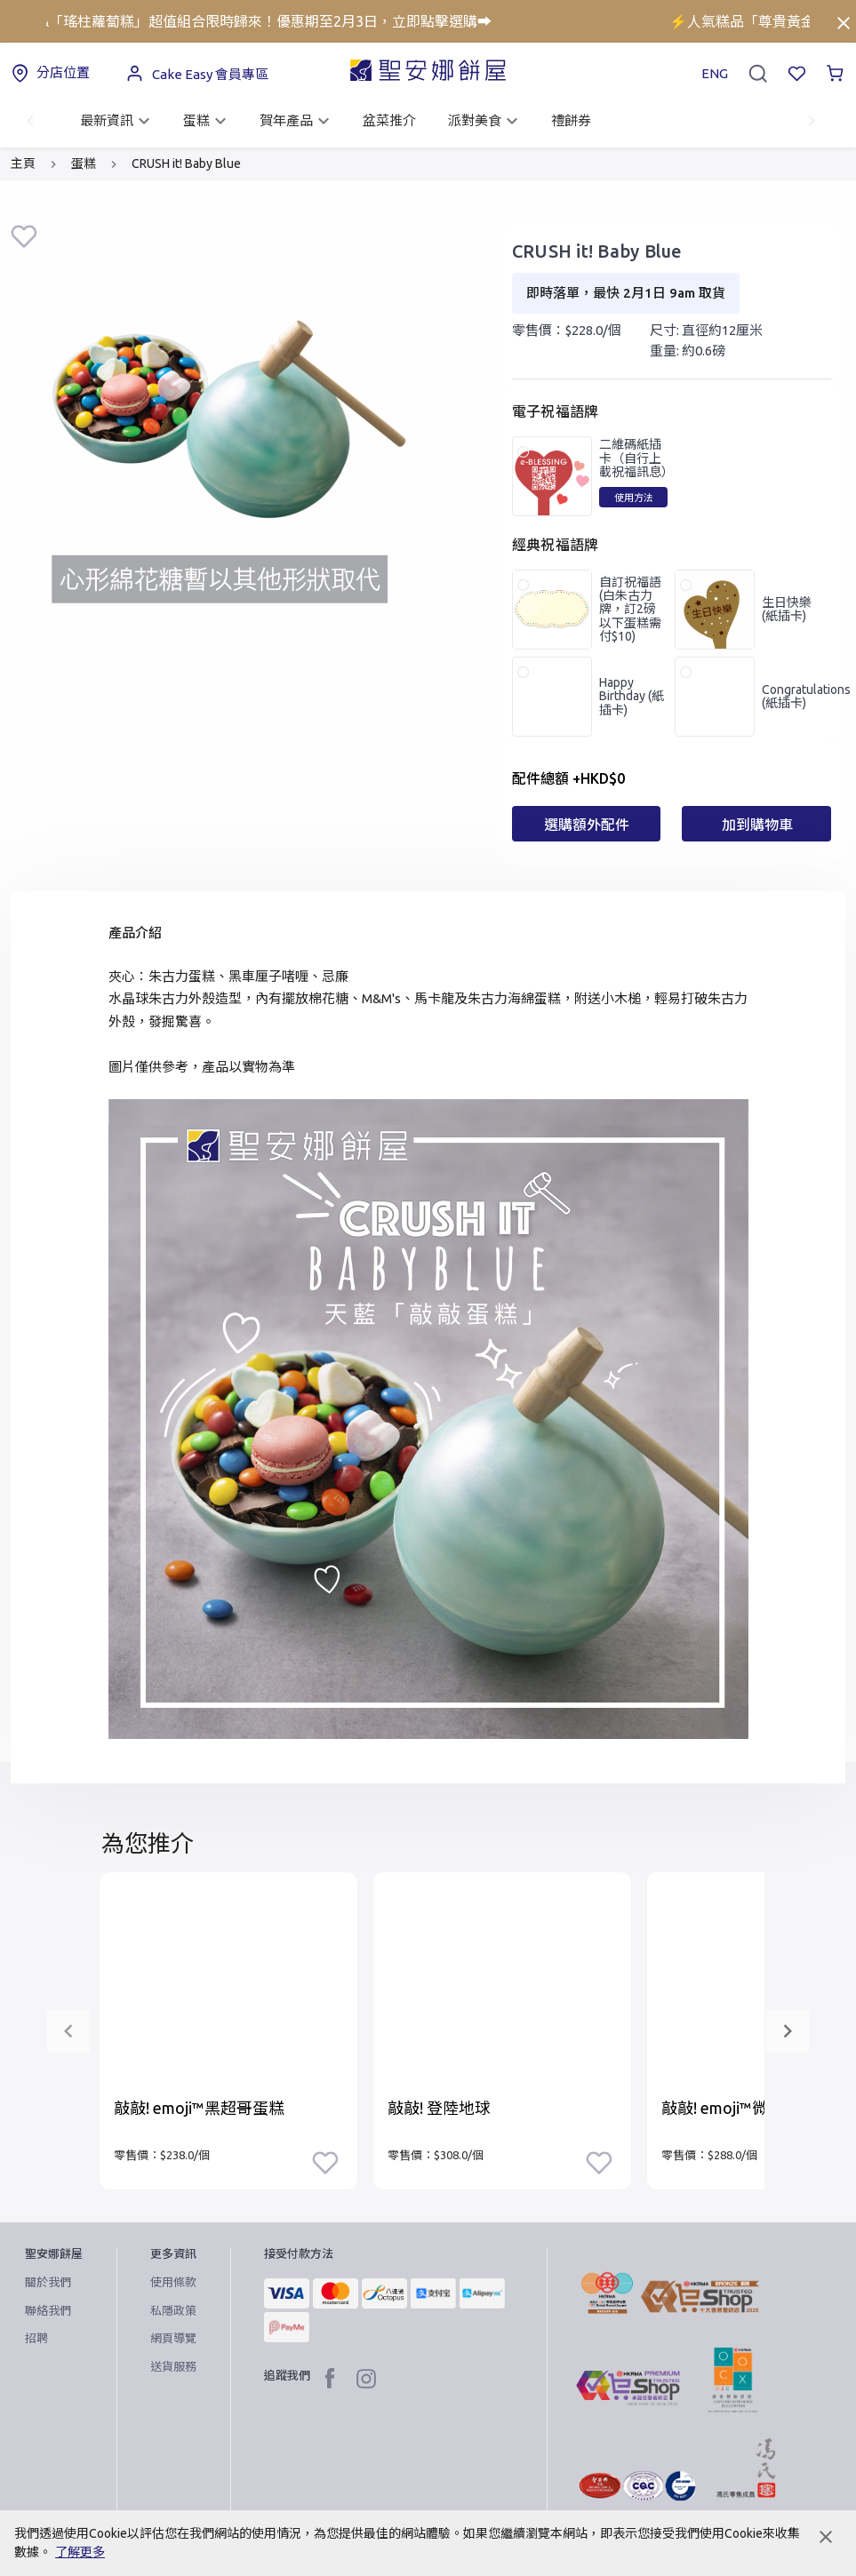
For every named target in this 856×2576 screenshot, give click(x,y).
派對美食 (485, 121)
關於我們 (48, 2282)
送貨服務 (173, 2366)
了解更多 (80, 2552)
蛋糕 (207, 121)
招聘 (36, 2338)
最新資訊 (117, 121)
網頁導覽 (173, 2338)
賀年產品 (297, 121)
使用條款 (173, 2282)
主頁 (23, 163)
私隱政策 (173, 2310)
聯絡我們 (48, 2310)
